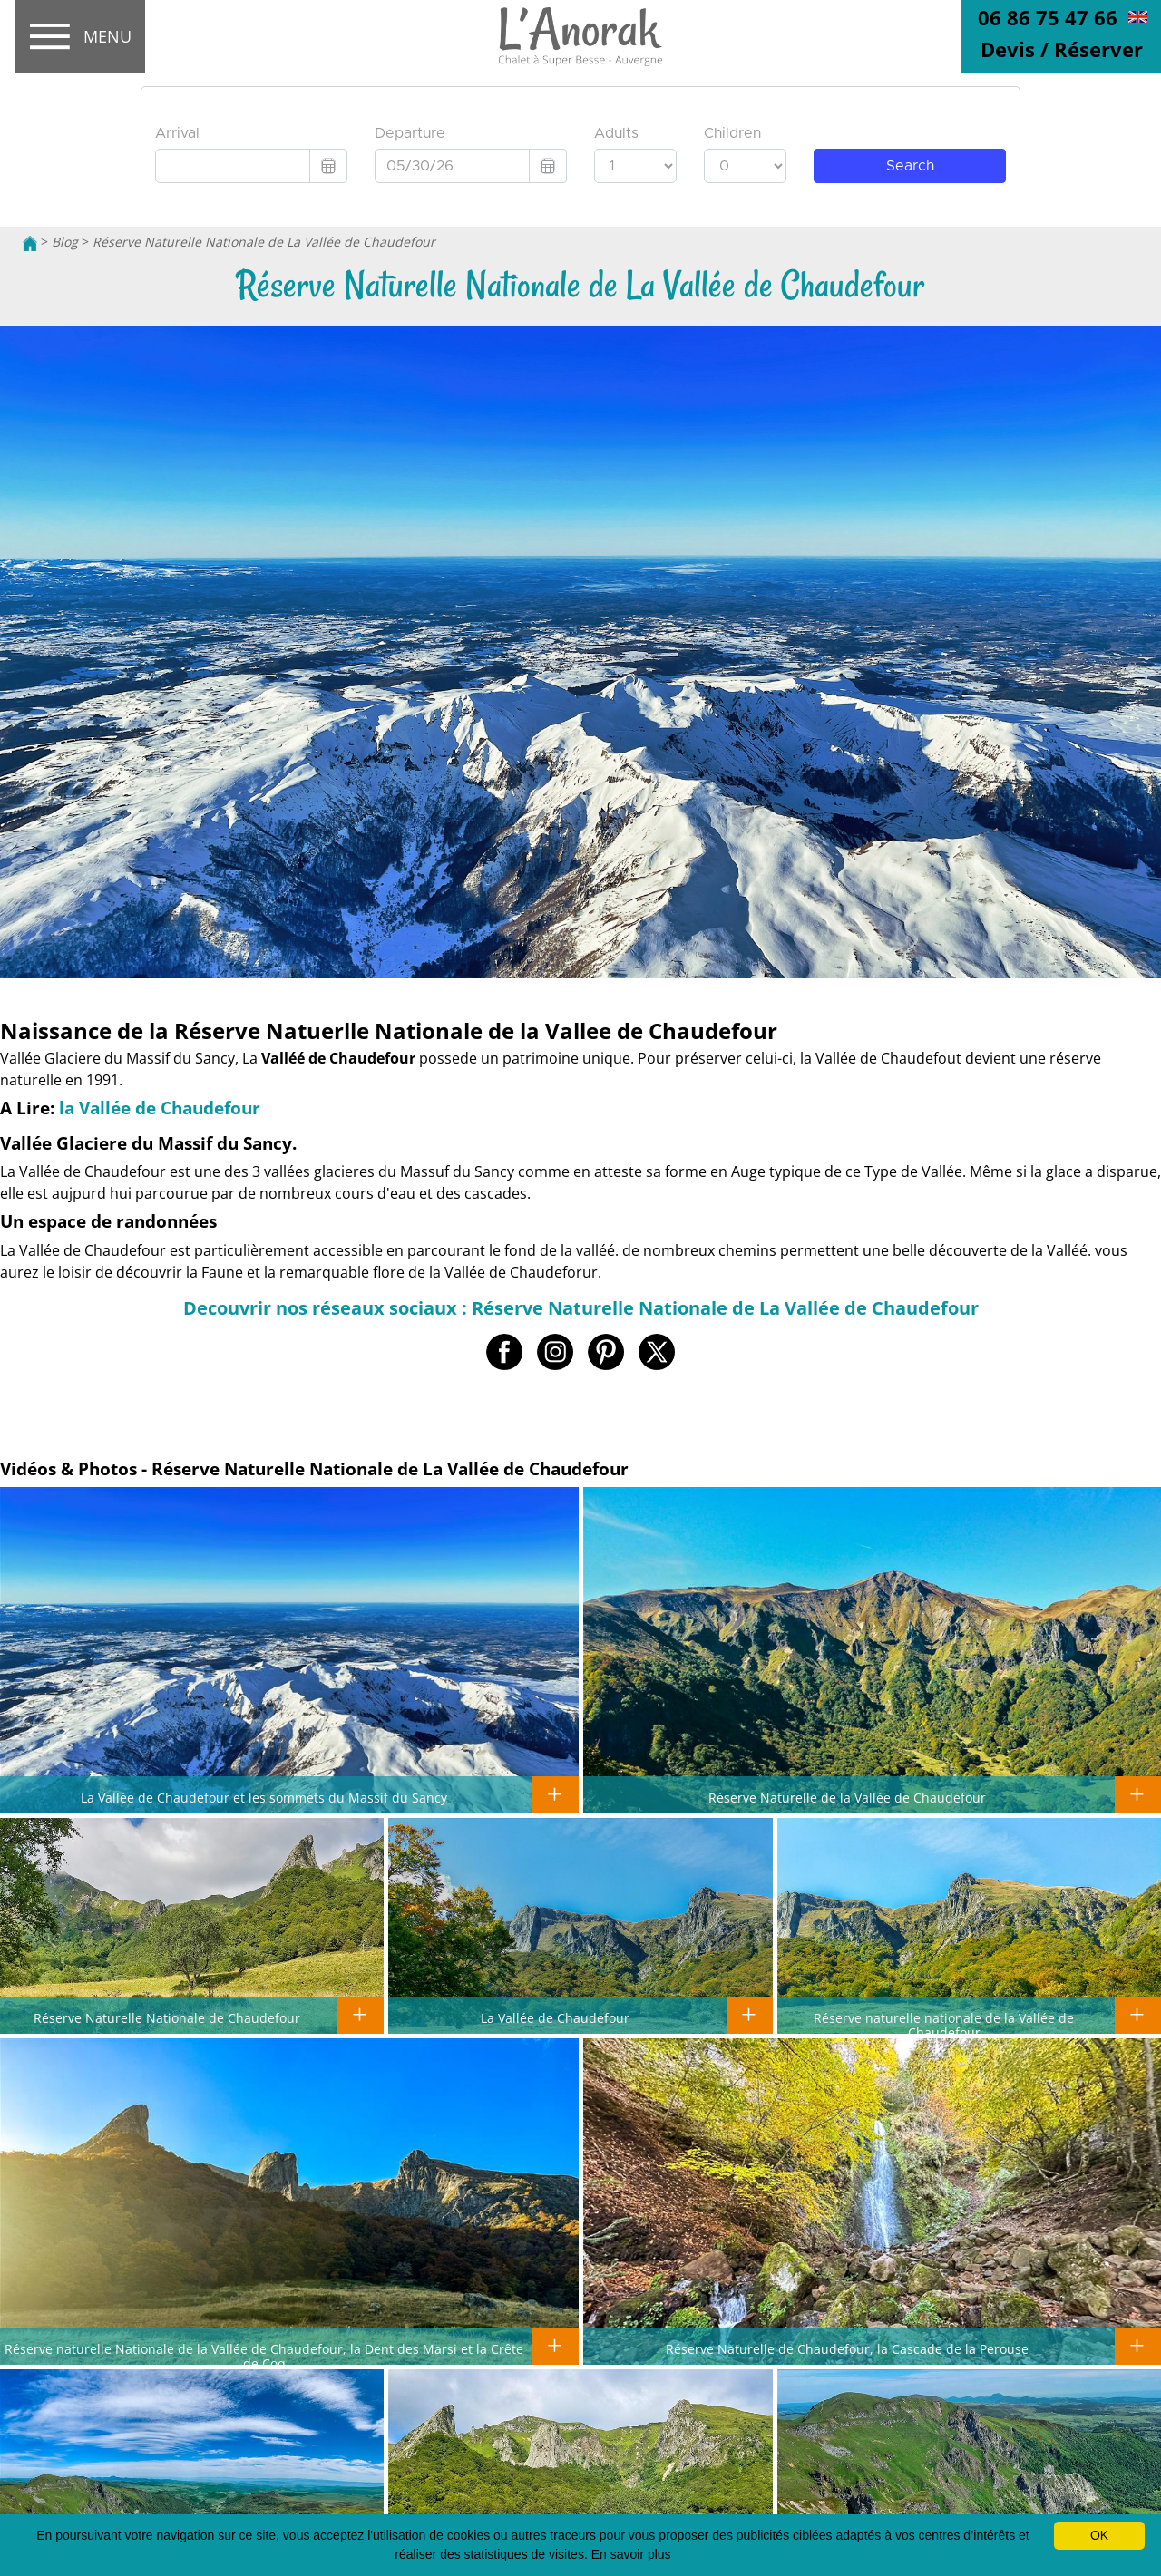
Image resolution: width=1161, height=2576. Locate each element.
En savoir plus (631, 2554)
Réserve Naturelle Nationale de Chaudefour (167, 2017)
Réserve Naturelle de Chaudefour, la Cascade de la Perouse (847, 2348)
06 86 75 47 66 (1047, 17)
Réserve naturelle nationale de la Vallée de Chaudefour (944, 2024)
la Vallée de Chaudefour (159, 1107)
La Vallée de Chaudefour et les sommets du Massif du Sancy (264, 1797)
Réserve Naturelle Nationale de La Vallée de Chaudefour (264, 241)
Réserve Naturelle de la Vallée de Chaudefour (847, 1797)
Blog (65, 241)
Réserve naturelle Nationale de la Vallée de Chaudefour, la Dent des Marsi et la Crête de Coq (264, 2355)
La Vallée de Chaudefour (555, 2017)
